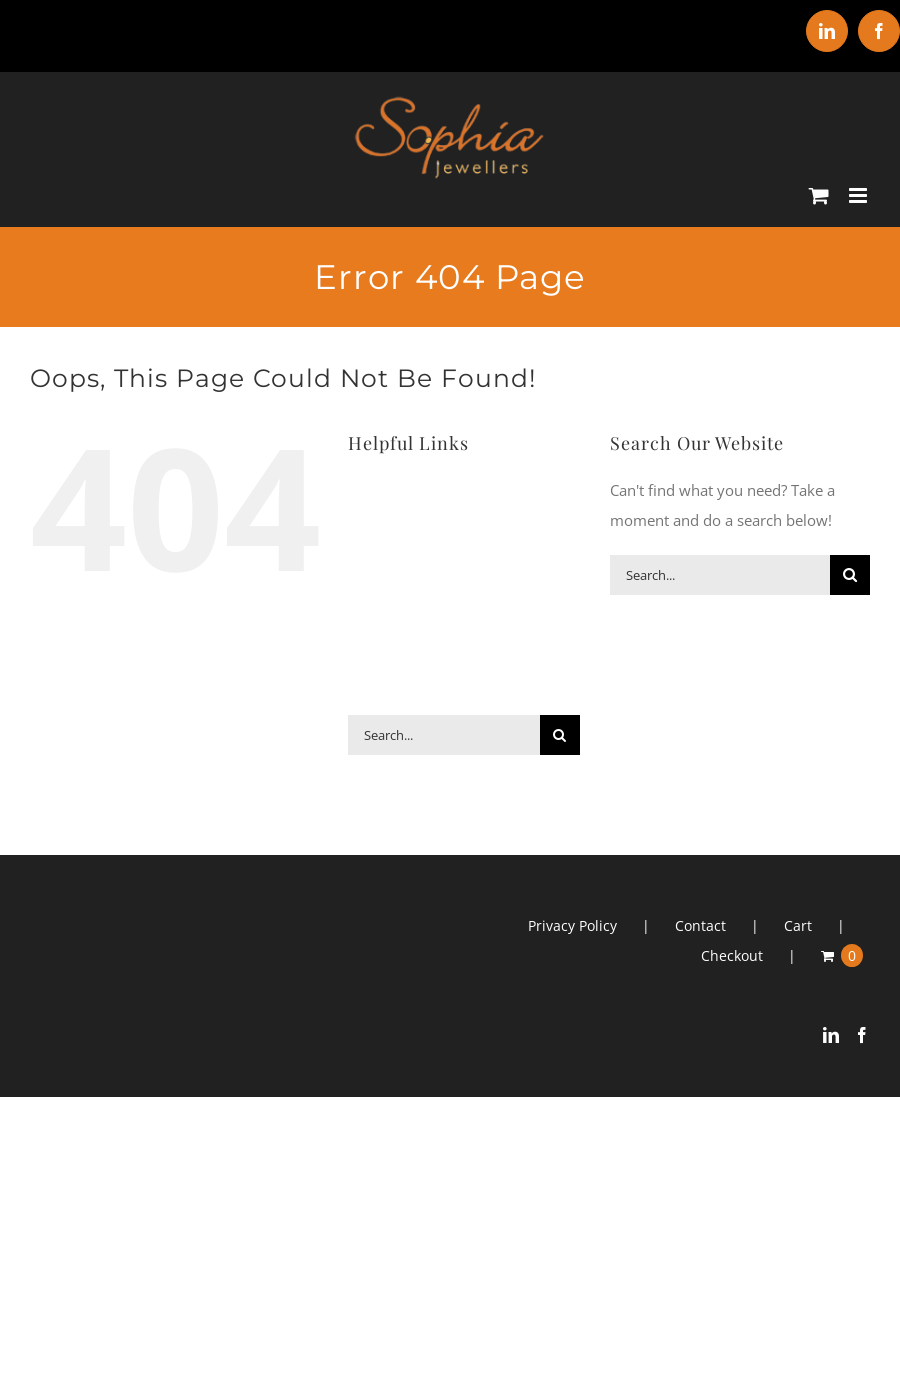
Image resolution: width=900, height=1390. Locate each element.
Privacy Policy (572, 925)
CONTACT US (401, 694)
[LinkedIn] (831, 1035)
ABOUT (381, 494)
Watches (482, 614)
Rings (389, 614)
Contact (700, 925)
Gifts (386, 574)
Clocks (384, 534)
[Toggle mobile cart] (819, 195)
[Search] (560, 735)
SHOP (488, 654)
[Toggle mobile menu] (859, 195)
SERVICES (399, 654)
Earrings (475, 534)
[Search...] (443, 735)
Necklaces (484, 574)
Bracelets (472, 494)
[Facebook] (862, 1035)
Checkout (732, 955)
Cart (798, 925)
